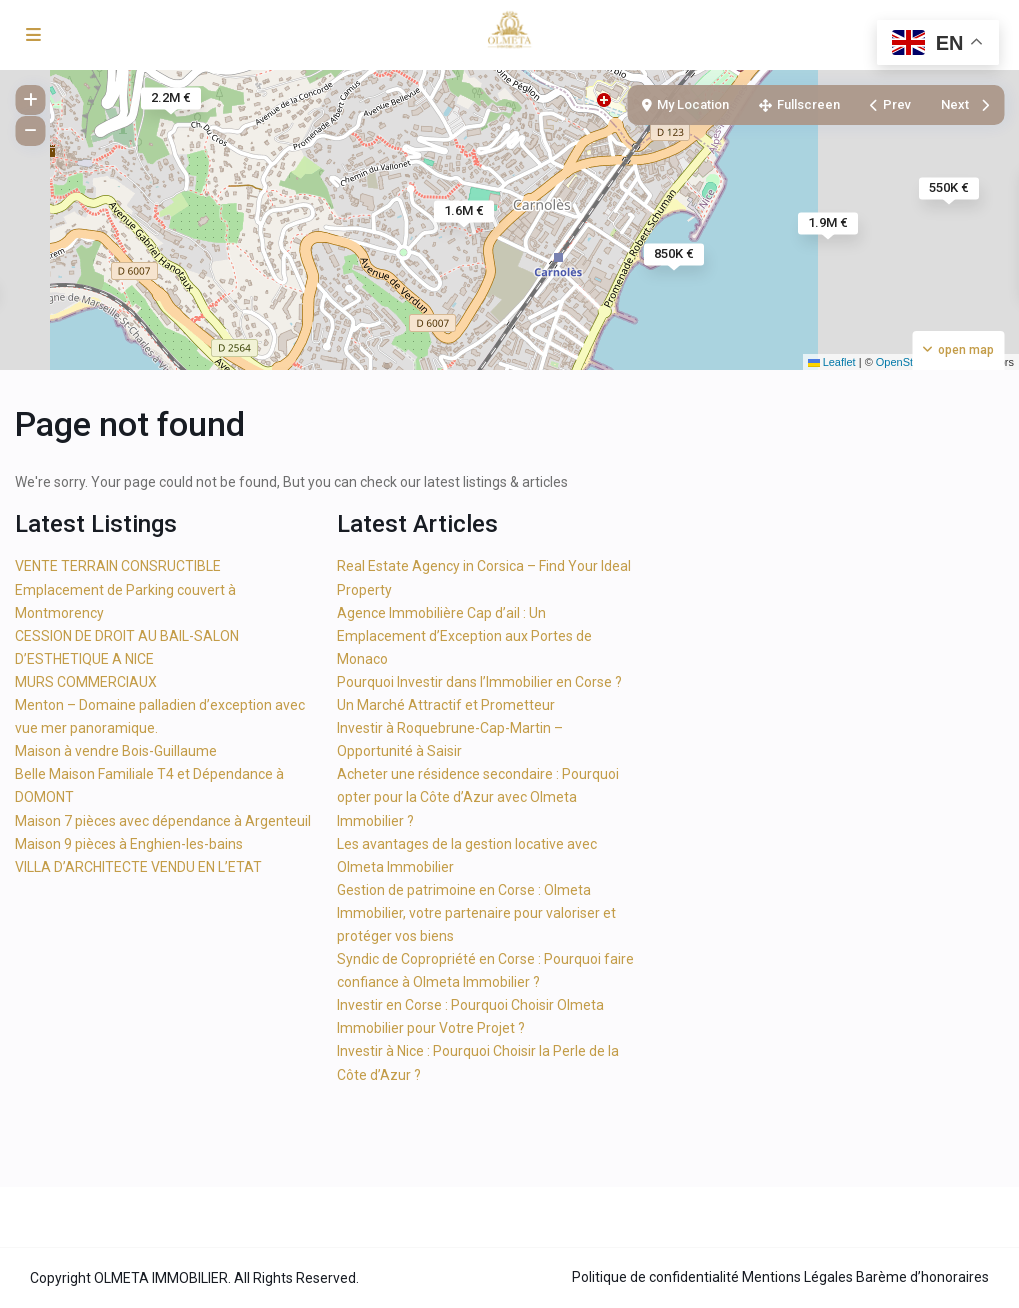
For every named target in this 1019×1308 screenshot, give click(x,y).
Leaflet (832, 362)
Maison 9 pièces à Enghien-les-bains (129, 844)
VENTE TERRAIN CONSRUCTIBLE (118, 566)
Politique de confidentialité (655, 1277)
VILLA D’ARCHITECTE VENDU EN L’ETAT (138, 867)
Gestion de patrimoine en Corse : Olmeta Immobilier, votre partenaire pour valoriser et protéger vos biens (476, 913)
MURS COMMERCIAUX (86, 682)
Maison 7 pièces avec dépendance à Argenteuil (163, 821)
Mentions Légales (797, 1277)
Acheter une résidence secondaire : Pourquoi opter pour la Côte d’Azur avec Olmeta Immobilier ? (478, 797)
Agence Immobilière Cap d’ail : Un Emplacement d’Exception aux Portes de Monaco (464, 636)
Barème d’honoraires (922, 1277)
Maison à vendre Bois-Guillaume (116, 751)
